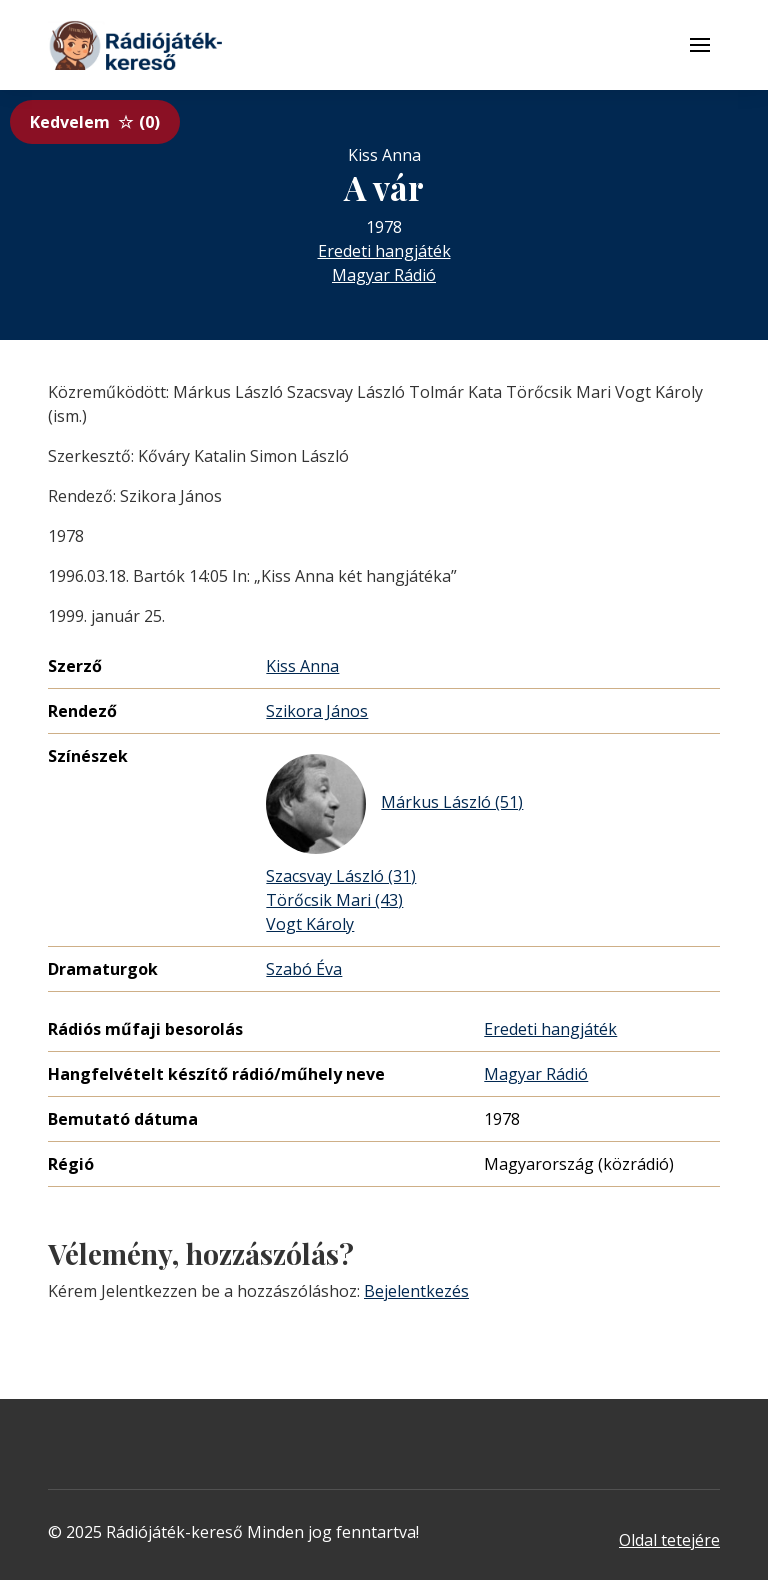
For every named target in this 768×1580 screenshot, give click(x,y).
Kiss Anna (302, 666)
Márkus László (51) (394, 804)
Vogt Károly (310, 924)
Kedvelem (95, 122)
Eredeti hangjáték (384, 251)
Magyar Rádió (384, 275)
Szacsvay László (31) (341, 876)
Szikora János (317, 711)
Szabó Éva (304, 969)
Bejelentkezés (416, 1291)
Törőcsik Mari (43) (334, 900)
